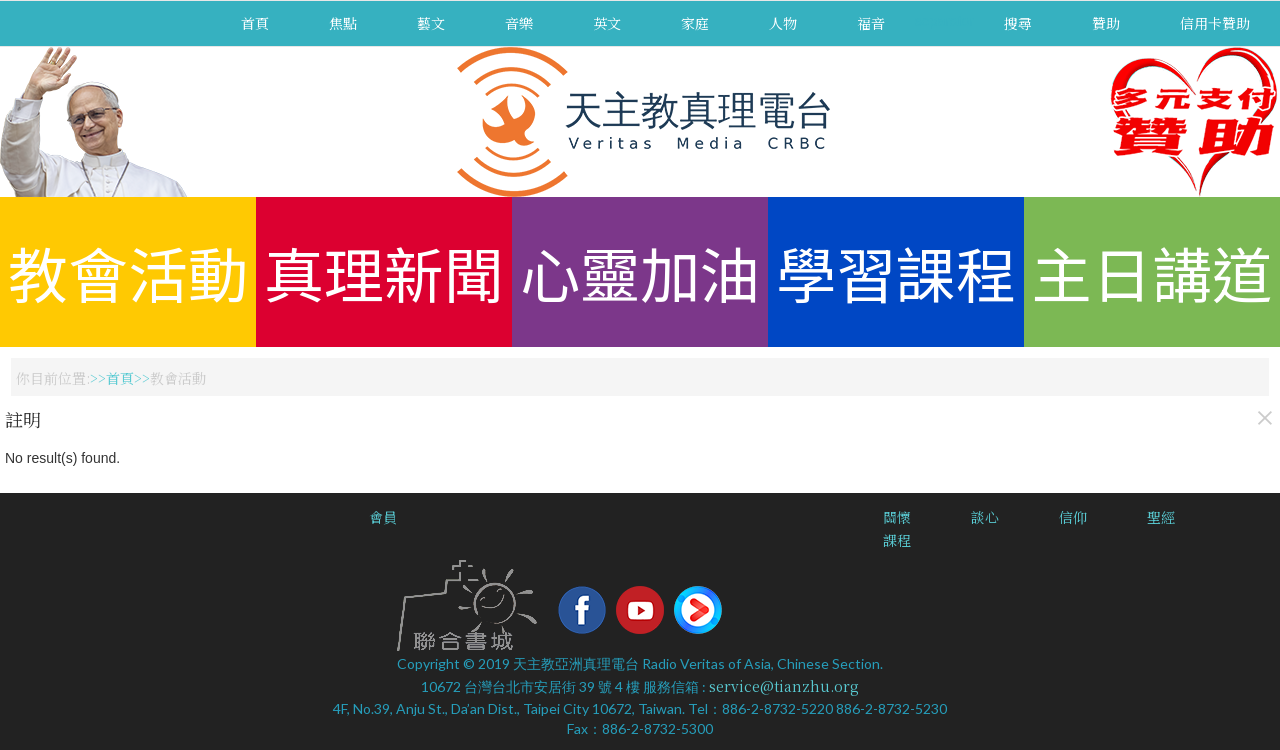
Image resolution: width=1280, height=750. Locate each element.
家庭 (695, 23)
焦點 (343, 23)
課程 (897, 540)
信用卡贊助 (1215, 23)
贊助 (1106, 23)
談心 (985, 517)
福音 (871, 23)
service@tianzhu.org (784, 686)
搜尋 (1018, 23)
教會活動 (128, 271)
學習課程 (896, 271)
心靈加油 (640, 271)
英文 (607, 23)
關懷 (897, 517)
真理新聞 (384, 271)
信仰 (1073, 517)
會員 (383, 517)
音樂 (519, 23)
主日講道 (1152, 271)
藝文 (431, 23)
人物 (783, 23)
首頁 (255, 23)
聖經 (1161, 517)
